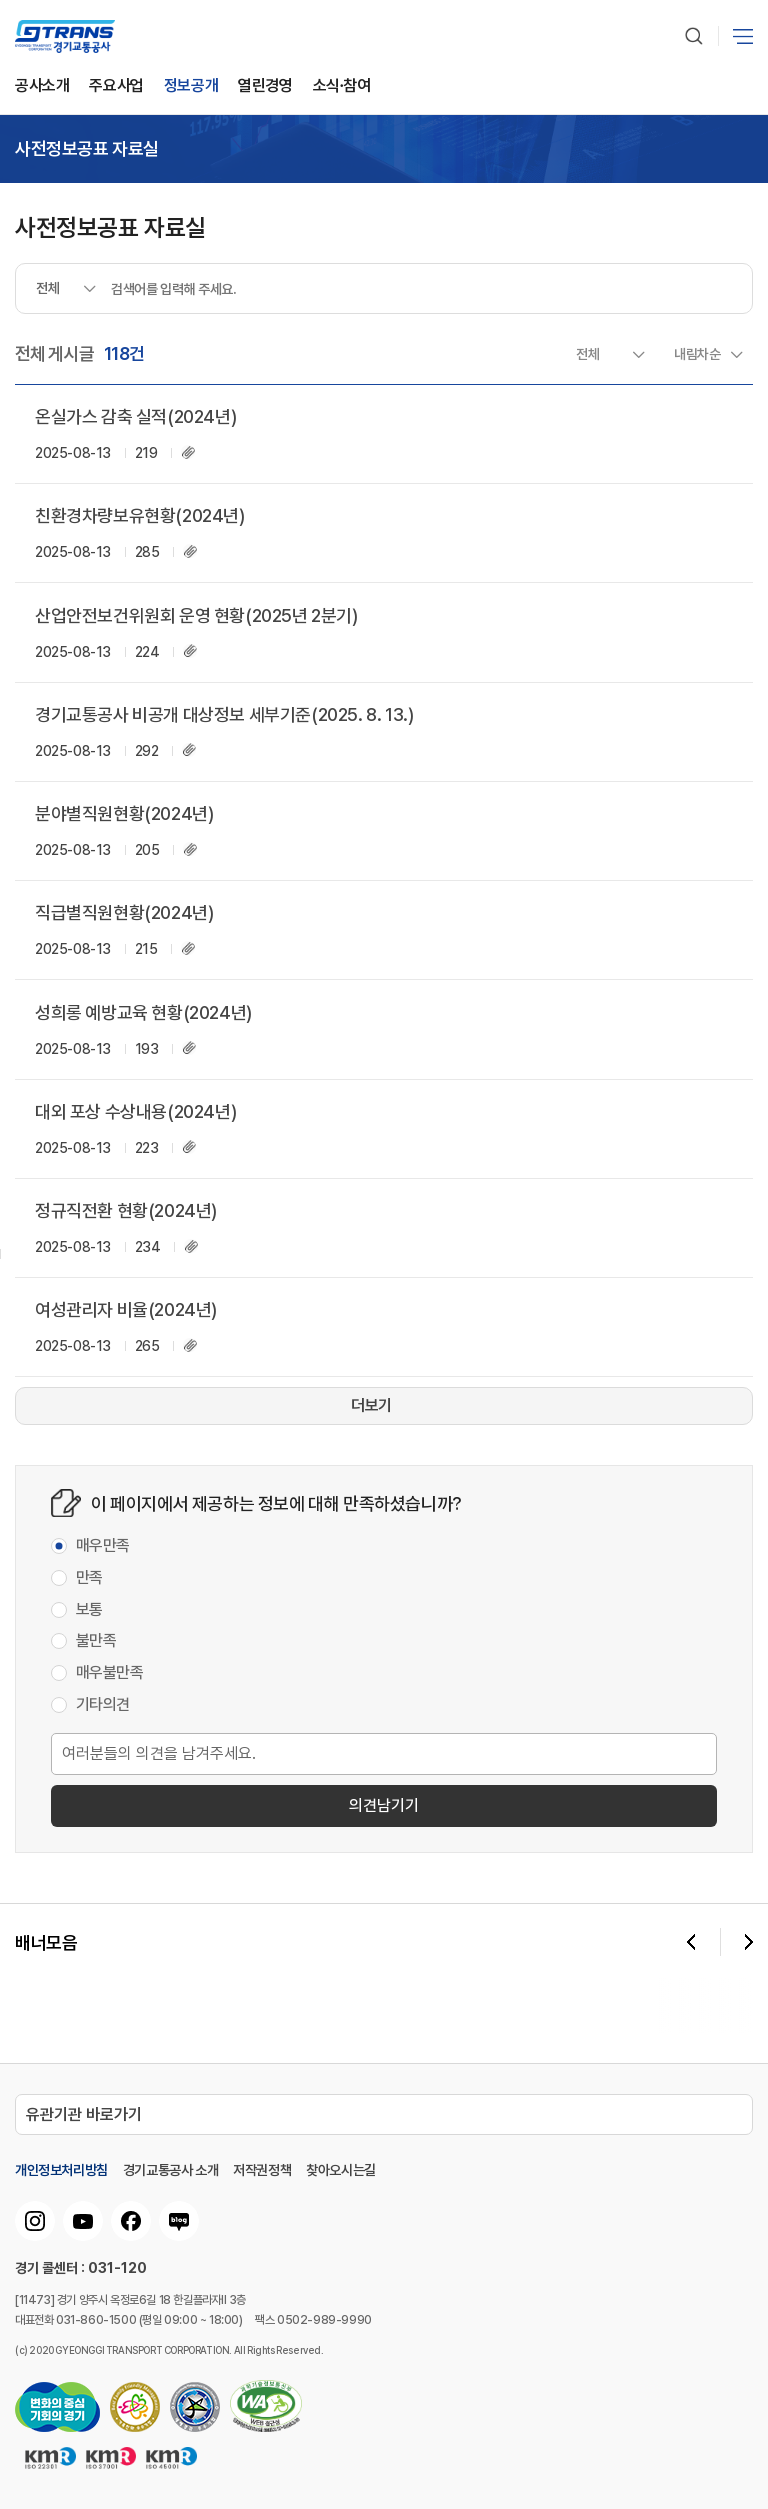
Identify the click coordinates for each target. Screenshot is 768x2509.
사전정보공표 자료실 (87, 149)
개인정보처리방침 (61, 2170)
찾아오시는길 (341, 2170)
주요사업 (116, 86)
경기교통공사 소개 (170, 2170)
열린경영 (265, 86)
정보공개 (191, 86)
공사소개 (42, 86)
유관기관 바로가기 (84, 2114)
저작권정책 (262, 2170)
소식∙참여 (342, 86)
